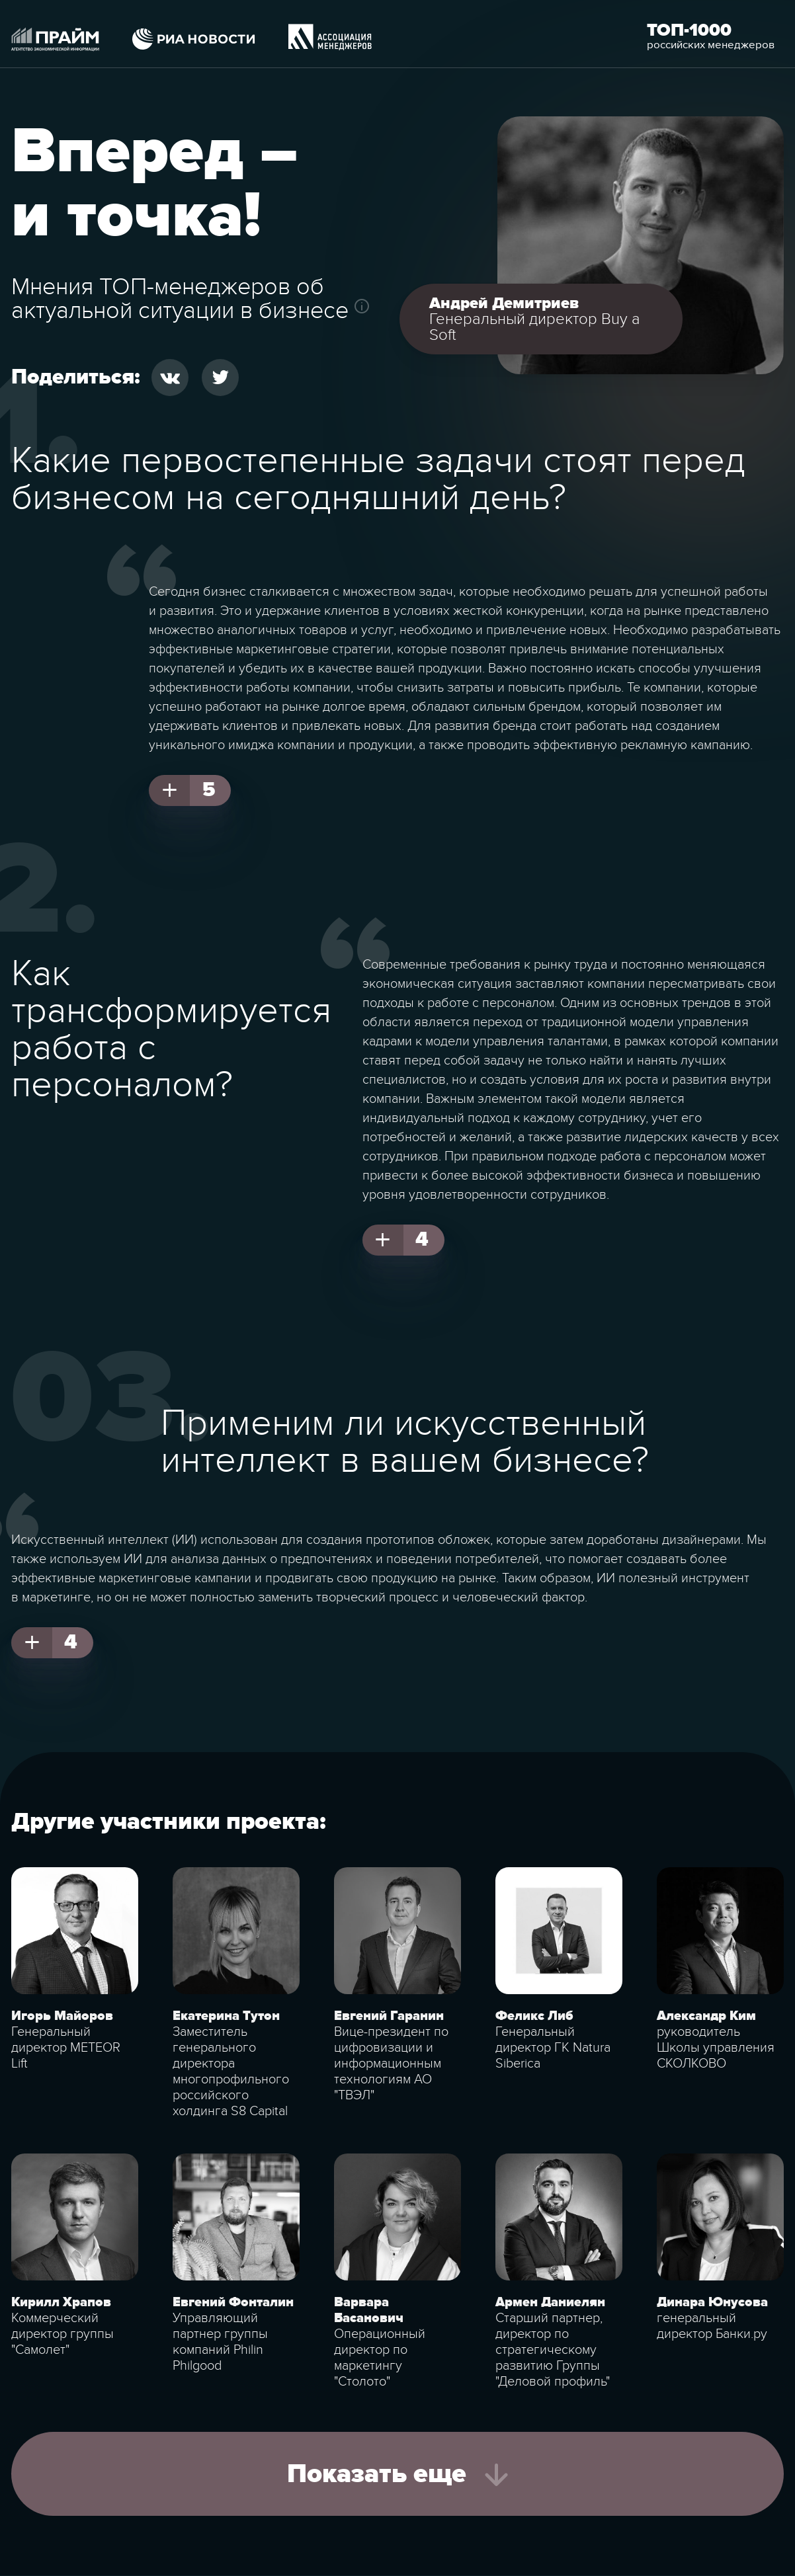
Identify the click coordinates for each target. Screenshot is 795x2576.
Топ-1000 (689, 30)
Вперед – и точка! (154, 184)
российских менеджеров (710, 45)
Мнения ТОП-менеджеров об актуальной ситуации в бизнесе (180, 298)
